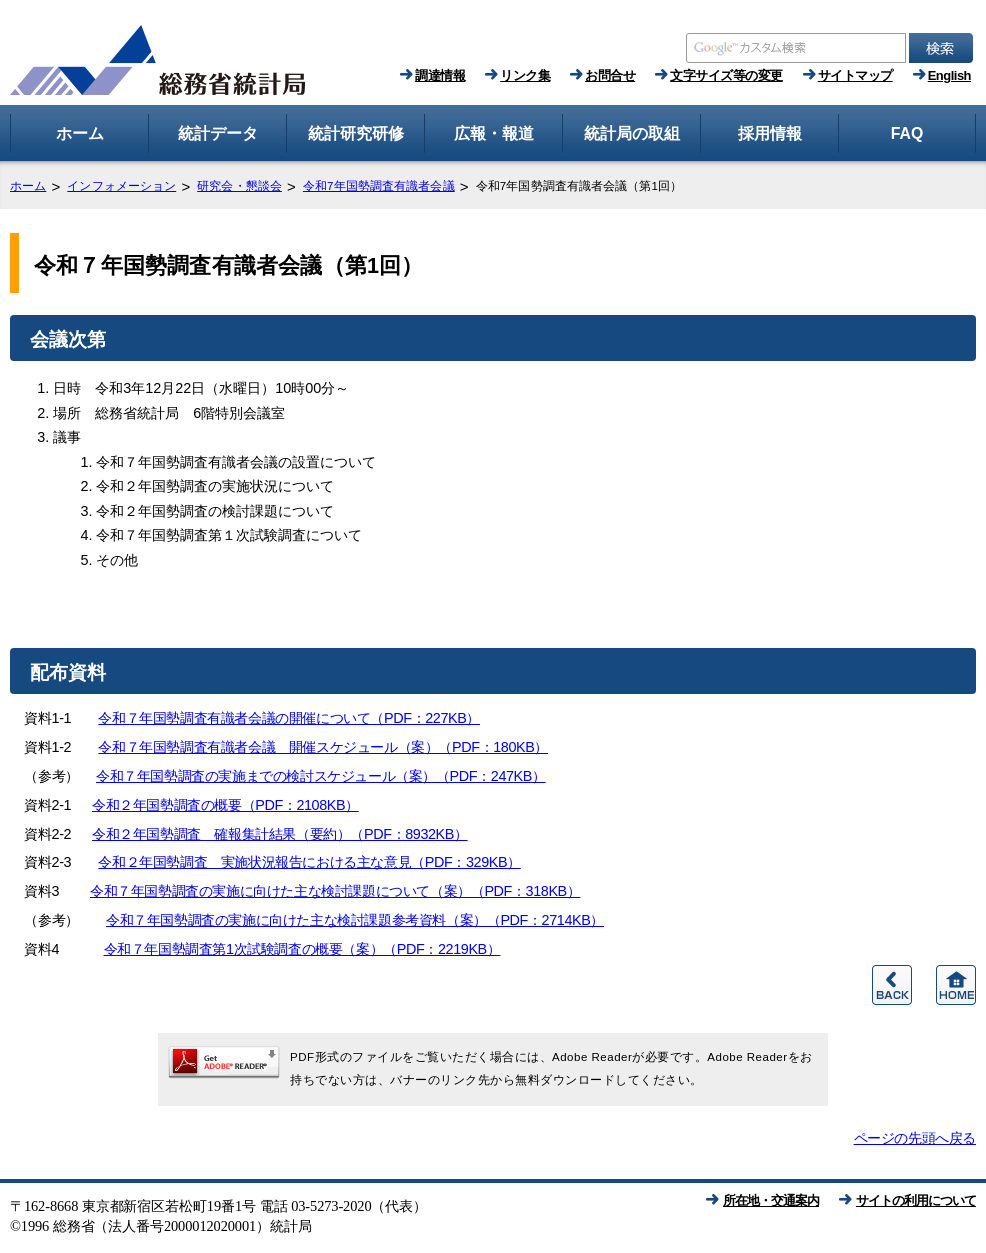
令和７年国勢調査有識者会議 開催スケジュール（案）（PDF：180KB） (323, 747)
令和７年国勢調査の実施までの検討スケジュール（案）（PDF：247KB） (321, 776)
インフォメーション (121, 186)
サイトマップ (855, 75)
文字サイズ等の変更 (726, 75)
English (949, 75)
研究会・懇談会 (239, 186)
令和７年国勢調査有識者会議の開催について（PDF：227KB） (289, 718)
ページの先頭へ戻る (915, 1138)
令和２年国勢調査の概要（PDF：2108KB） (225, 805)
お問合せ (610, 75)
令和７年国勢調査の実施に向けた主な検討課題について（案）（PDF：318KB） (335, 891)
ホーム (28, 186)
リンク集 (525, 75)
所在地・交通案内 (771, 1200)
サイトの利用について (916, 1200)
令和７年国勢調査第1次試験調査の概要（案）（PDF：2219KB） (302, 949)
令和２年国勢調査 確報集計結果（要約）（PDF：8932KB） (280, 834)
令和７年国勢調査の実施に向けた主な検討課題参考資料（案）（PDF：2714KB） (355, 920)
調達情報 (440, 75)
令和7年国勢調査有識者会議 (379, 186)
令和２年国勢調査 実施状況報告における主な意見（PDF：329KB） (309, 862)
